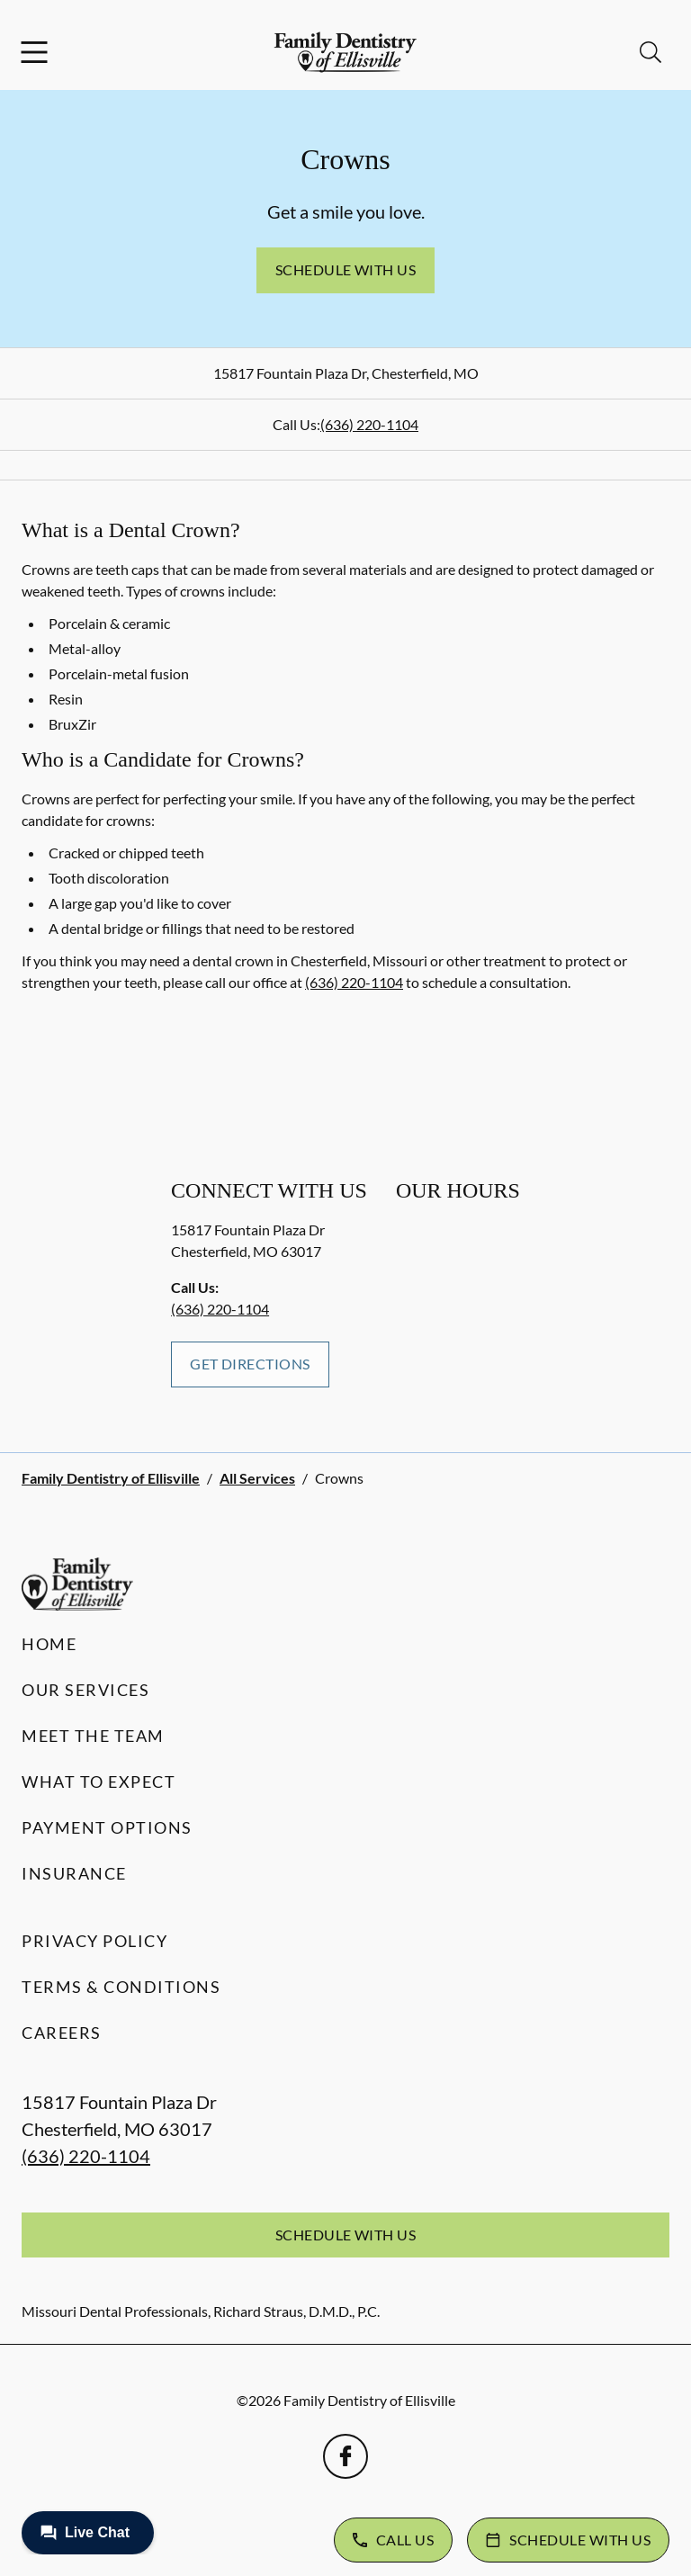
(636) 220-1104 (369, 424)
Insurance (74, 1873)
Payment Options (107, 1827)
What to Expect (98, 1781)
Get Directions (250, 1363)
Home (49, 1644)
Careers (62, 2032)
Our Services (85, 1690)
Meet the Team (93, 1736)
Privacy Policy (94, 1941)
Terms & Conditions (121, 1987)
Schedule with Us (346, 269)
